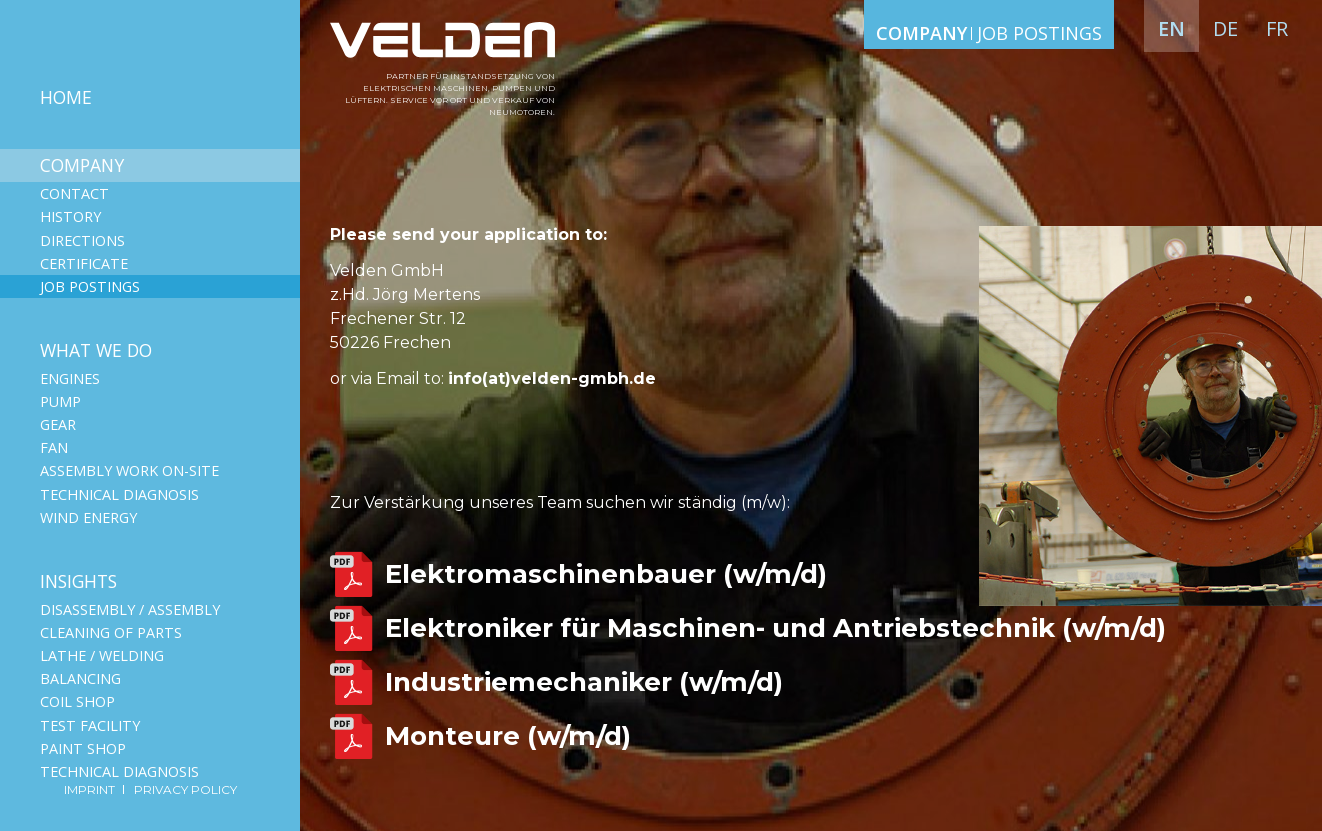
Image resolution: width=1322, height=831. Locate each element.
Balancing (80, 678)
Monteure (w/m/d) (508, 736)
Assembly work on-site (129, 470)
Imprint (91, 789)
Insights (78, 581)
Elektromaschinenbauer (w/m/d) (606, 574)
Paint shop (83, 748)
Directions (82, 240)
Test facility (90, 725)
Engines (70, 378)
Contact (74, 193)
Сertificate (84, 263)
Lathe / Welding (102, 655)
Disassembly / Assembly (130, 609)
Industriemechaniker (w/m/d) (584, 682)
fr (1277, 28)
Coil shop (77, 701)
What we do (96, 350)
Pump (60, 401)
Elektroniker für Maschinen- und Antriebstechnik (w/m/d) (775, 628)
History (70, 216)
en (1171, 28)
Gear (58, 424)
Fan (54, 447)
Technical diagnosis (119, 494)
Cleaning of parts (111, 632)
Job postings (90, 286)
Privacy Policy (185, 789)
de (1225, 28)
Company (82, 165)
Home (66, 97)
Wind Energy (88, 517)
